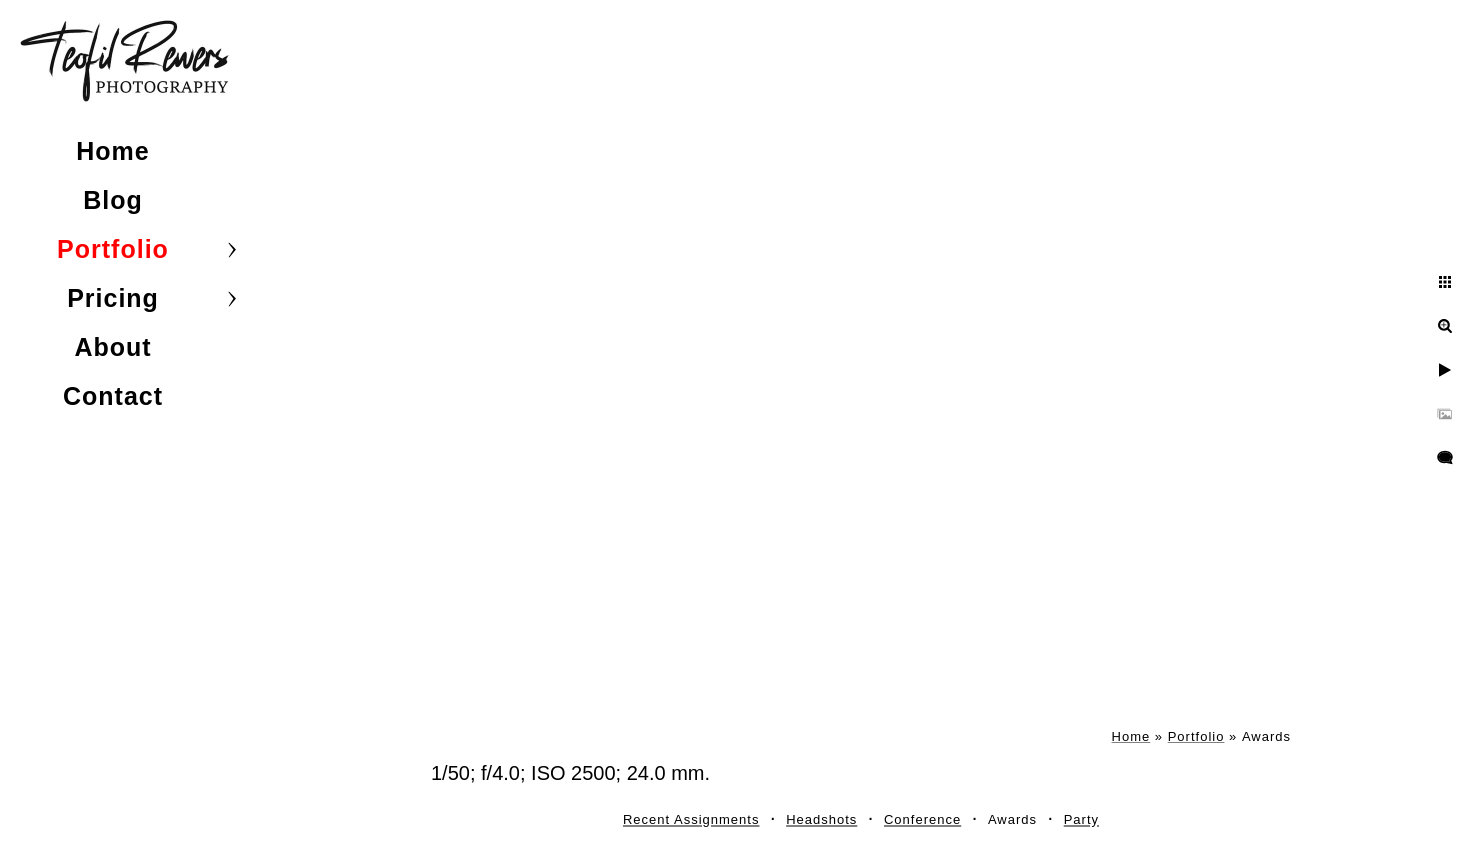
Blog (113, 200)
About (112, 347)
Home (112, 151)
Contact (113, 396)
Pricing (113, 298)
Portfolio (113, 249)
